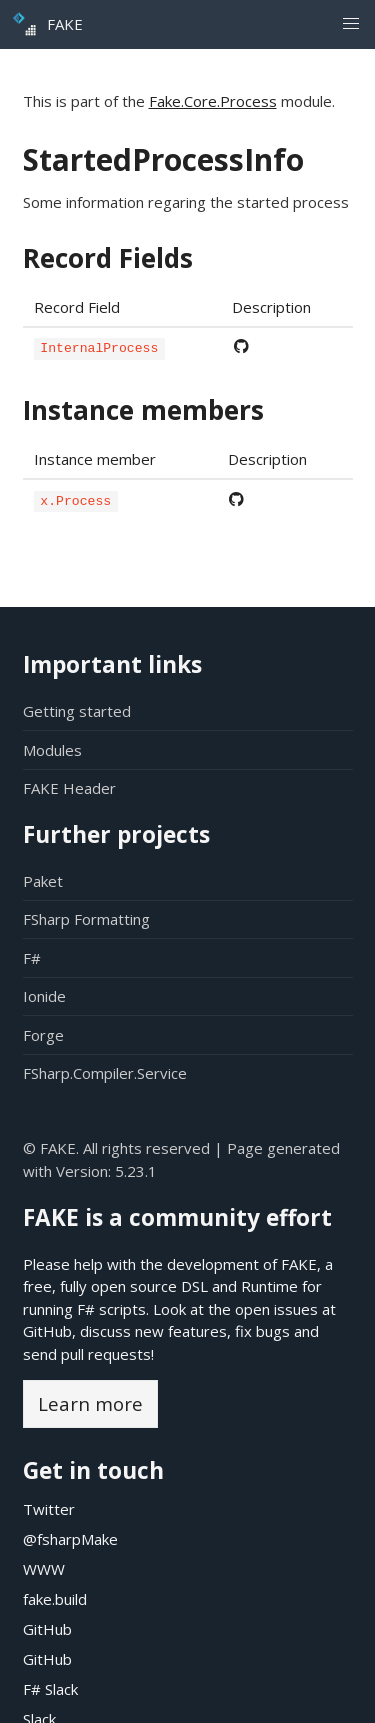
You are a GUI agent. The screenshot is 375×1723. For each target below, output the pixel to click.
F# (32, 958)
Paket (43, 881)
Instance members (143, 409)
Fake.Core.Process (213, 101)
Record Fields (108, 258)
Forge (43, 1035)
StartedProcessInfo (163, 159)
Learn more (90, 1403)
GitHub (47, 1331)
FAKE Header (69, 788)
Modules (52, 750)
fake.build (55, 1599)
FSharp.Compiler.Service (105, 1073)
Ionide (44, 996)
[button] (350, 24)
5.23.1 (136, 1171)
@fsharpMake (70, 1539)
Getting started (77, 711)
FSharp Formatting (86, 919)
